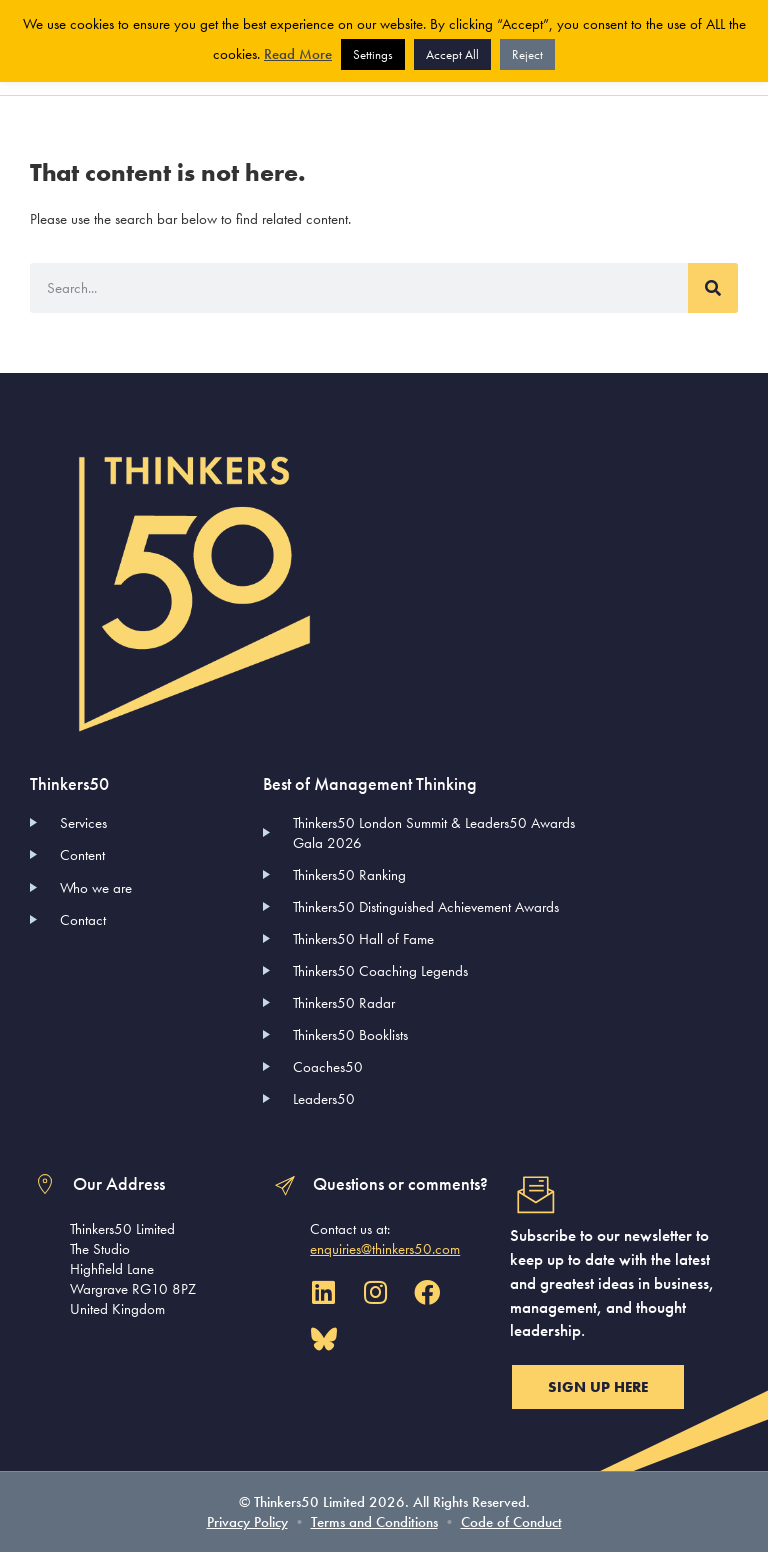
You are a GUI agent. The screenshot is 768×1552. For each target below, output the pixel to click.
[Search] (713, 288)
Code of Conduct (511, 1522)
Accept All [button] (452, 54)
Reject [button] (527, 54)
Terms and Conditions (374, 1522)
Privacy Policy (247, 1522)
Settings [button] (373, 54)
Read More (298, 54)
